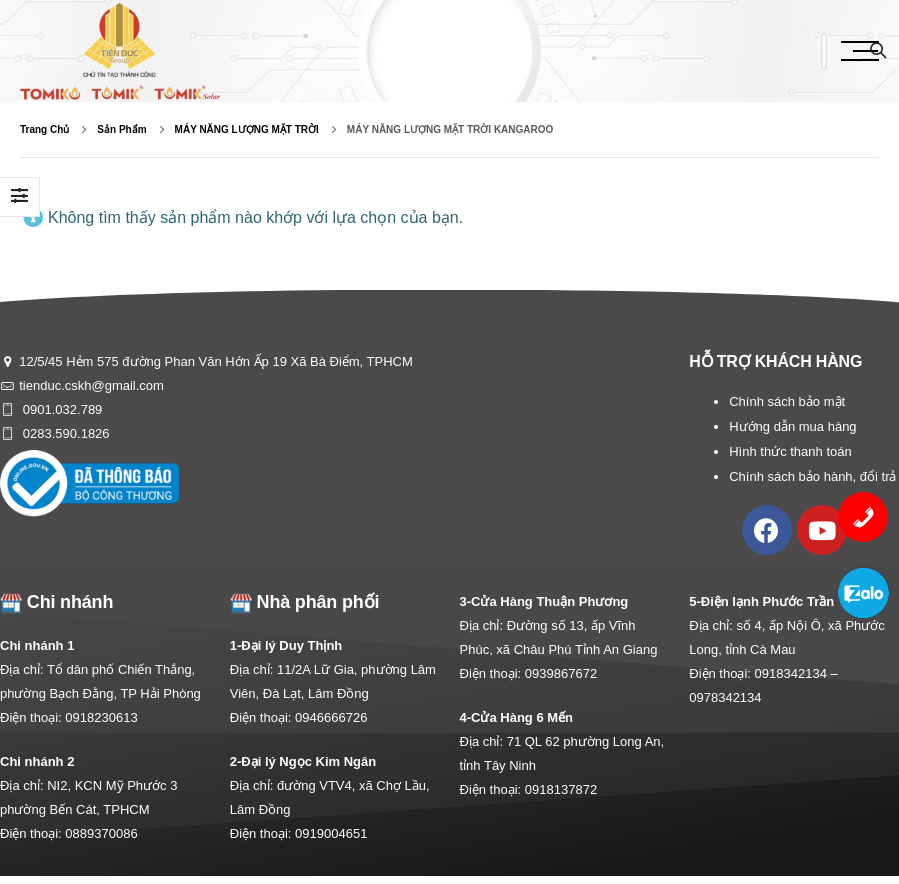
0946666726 (331, 717)
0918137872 (561, 789)
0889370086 (101, 833)
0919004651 (331, 833)
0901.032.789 (60, 409)
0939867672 (561, 673)
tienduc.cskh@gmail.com (91, 385)
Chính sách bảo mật (787, 401)
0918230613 (101, 717)
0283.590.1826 (64, 433)
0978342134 (725, 697)
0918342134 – (796, 673)
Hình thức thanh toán (790, 451)
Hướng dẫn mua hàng (792, 426)
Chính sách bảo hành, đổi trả (812, 476)
